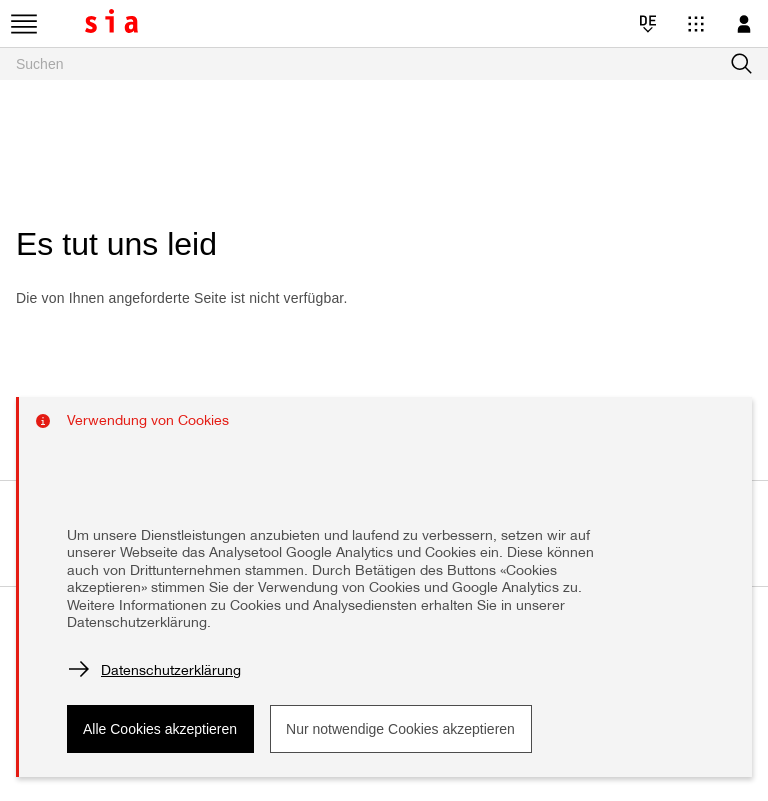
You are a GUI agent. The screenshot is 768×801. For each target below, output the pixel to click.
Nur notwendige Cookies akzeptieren (400, 729)
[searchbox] (384, 64)
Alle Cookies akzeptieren (160, 729)
